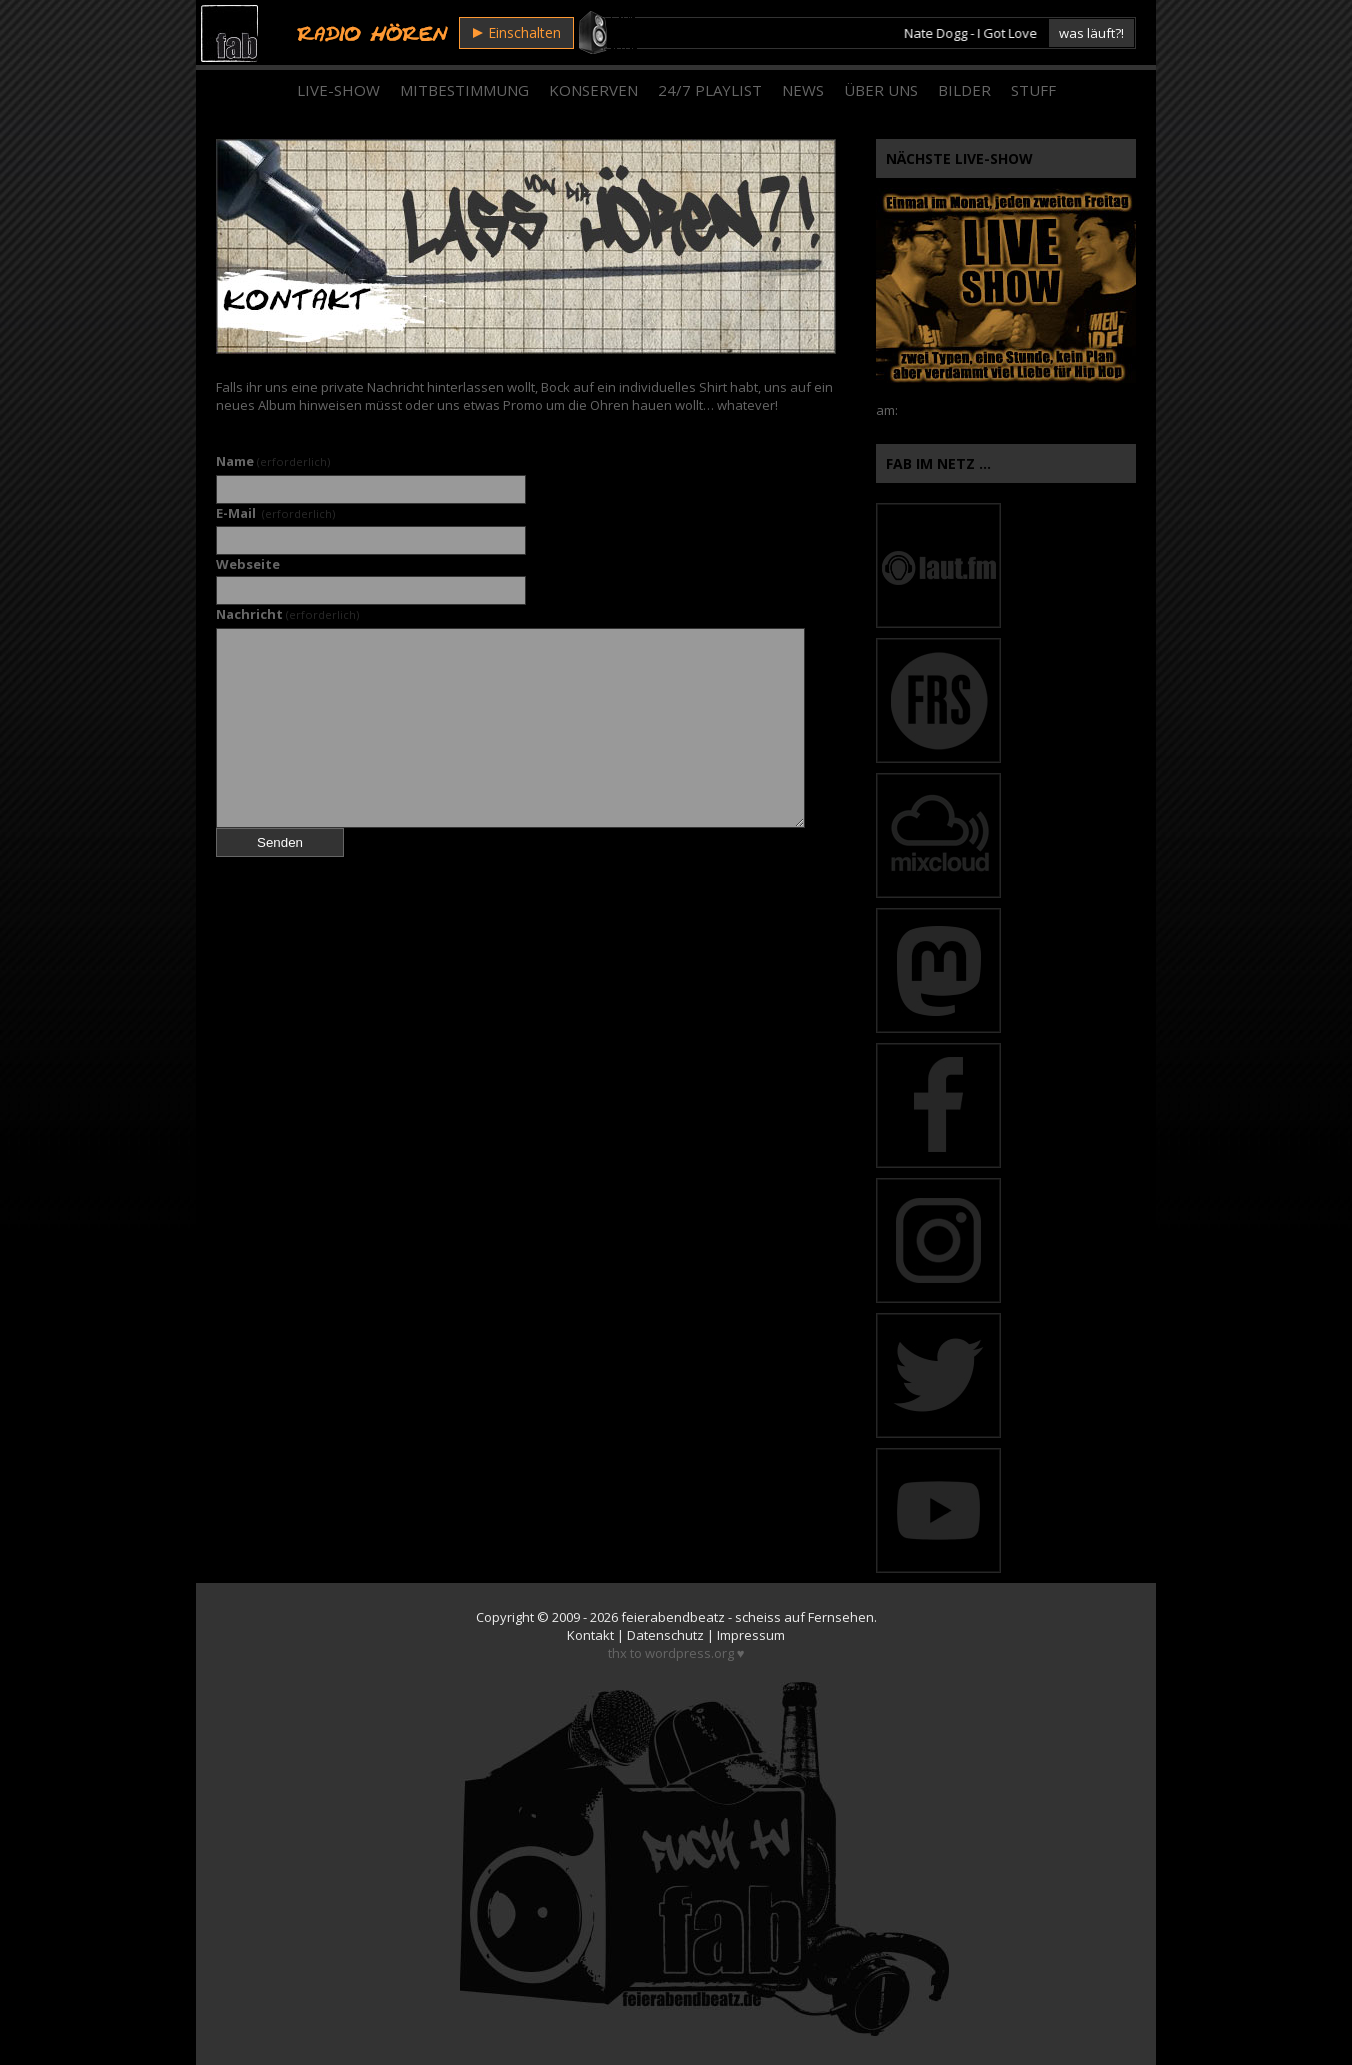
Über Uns (881, 90)
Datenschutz (665, 1635)
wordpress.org (689, 1653)
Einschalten (517, 32)
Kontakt (590, 1635)
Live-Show (338, 90)
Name (273, 461)
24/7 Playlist (710, 90)
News (803, 90)
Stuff (1033, 90)
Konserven (593, 90)
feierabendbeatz (673, 1617)
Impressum (751, 1635)
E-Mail (275, 513)
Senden (280, 842)
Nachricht (287, 614)
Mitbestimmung (464, 90)
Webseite (248, 564)
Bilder (964, 90)
